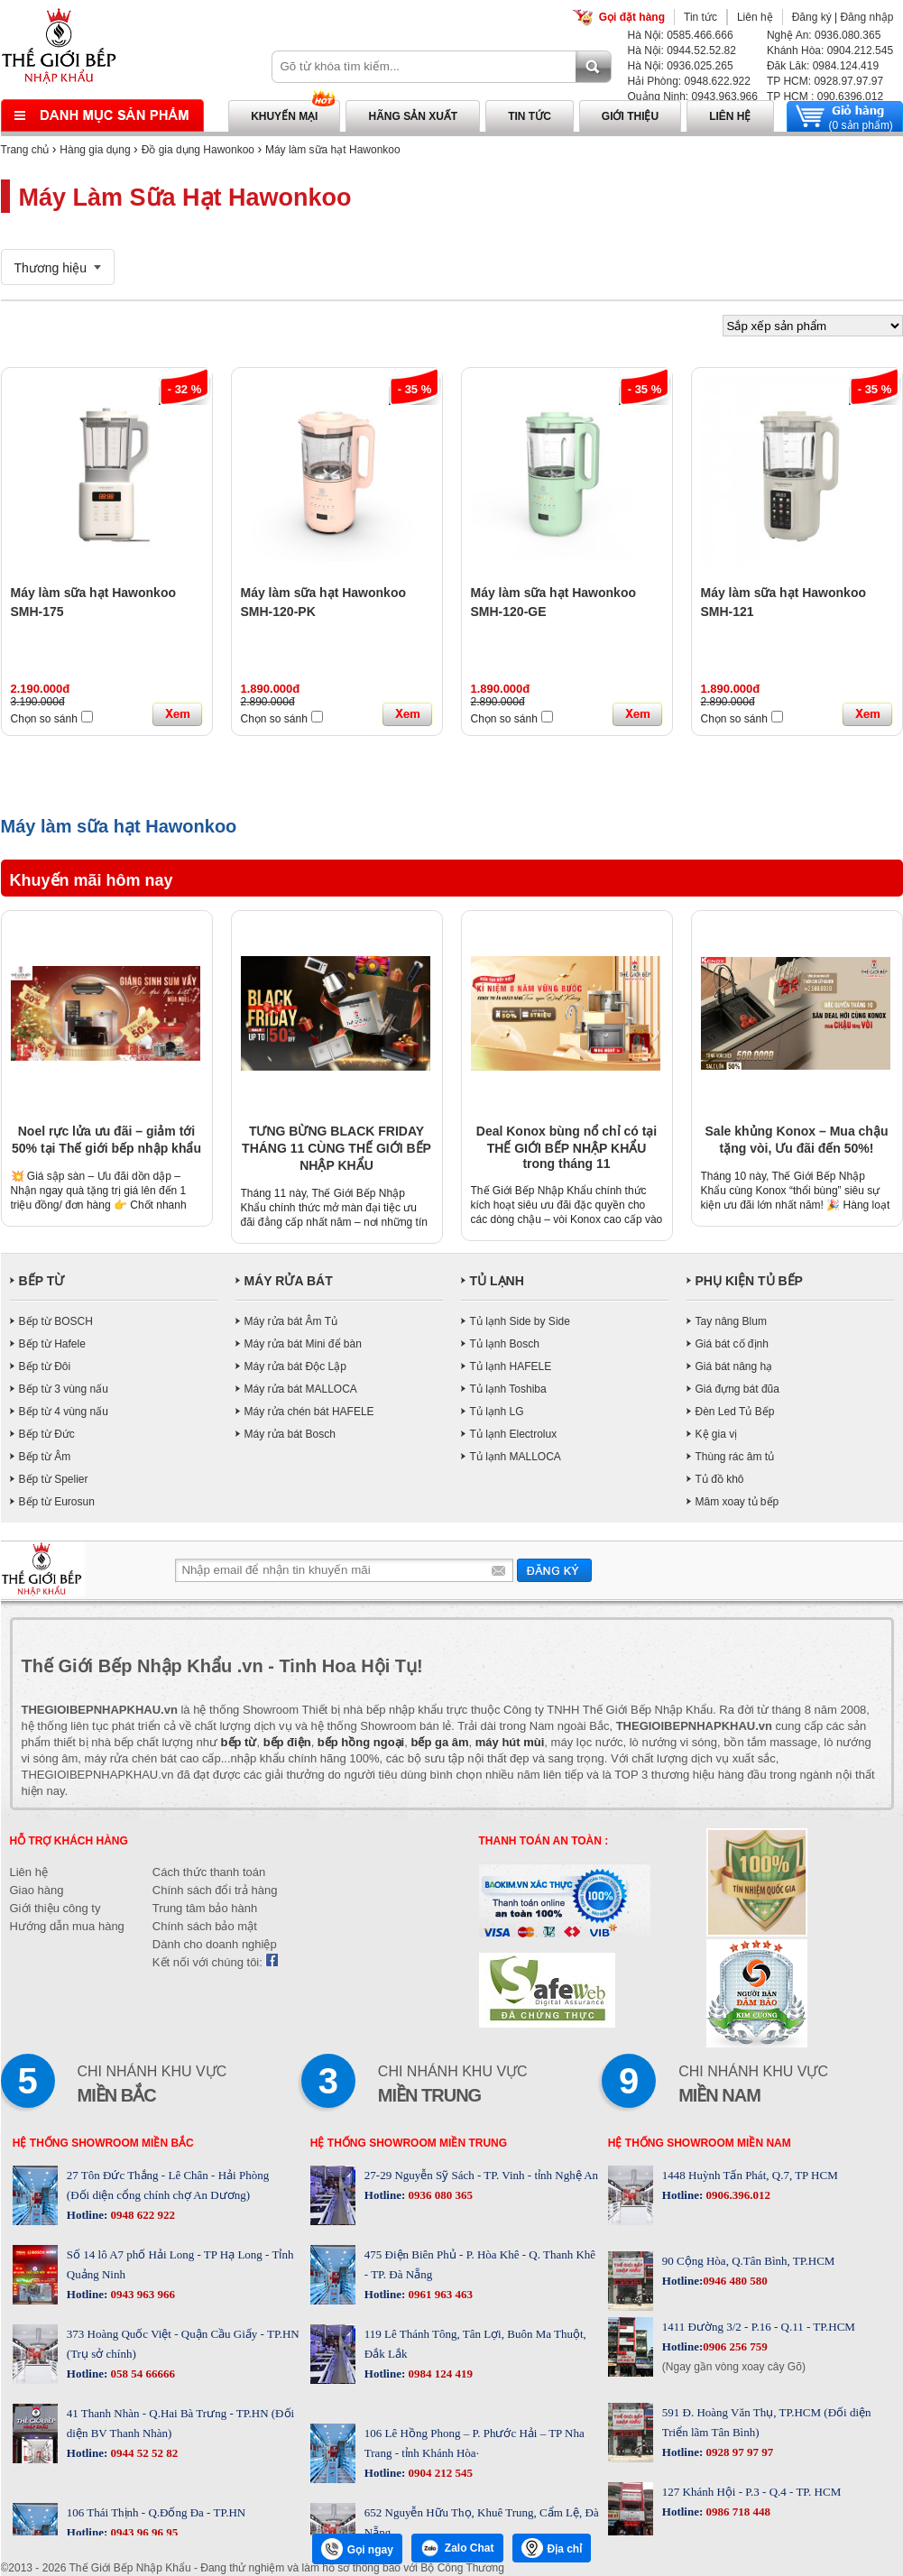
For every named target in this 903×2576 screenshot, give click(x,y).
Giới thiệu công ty (55, 1908)
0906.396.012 (736, 2195)
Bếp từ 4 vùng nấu (63, 1411)
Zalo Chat (457, 2548)
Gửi (554, 1570)
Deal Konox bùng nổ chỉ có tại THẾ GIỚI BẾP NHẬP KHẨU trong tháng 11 (566, 1147)
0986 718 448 (736, 2511)
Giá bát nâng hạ (734, 1366)
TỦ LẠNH (497, 1281)
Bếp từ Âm (45, 1456)
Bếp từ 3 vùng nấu (63, 1389)
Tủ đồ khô (720, 1479)
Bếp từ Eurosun (57, 1501)
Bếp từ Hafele (52, 1344)
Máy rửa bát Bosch (290, 1434)
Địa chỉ (552, 2548)
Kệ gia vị (717, 1434)
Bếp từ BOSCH (56, 1321)
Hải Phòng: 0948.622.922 (689, 81)
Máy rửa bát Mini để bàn (303, 1344)
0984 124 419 (439, 2373)
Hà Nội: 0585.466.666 (680, 35)
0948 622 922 (141, 2215)
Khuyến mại (284, 116)
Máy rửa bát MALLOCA (300, 1389)
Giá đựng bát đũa (737, 1389)
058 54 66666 (141, 2373)
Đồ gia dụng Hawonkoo (198, 149)
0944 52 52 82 (142, 2453)
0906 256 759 (735, 2346)
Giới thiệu (630, 116)
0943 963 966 (141, 2294)
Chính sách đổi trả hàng (215, 1890)
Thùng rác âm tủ (735, 1456)
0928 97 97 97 (738, 2452)
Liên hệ (755, 17)
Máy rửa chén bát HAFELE (309, 1411)
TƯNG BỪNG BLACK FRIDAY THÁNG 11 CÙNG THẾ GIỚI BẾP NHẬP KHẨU (336, 1148)
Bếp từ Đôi (45, 1366)
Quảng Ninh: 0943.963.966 (693, 96)
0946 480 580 (735, 2280)
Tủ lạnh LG (497, 1411)
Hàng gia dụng (95, 149)
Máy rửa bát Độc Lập (295, 1366)
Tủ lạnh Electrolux (513, 1434)
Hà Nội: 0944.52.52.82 (682, 50)
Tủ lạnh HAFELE (511, 1366)
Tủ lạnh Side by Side (520, 1321)
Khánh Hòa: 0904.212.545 (830, 50)
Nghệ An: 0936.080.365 (823, 35)
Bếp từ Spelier (53, 1479)
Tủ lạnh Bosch (504, 1344)
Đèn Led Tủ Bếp (735, 1411)
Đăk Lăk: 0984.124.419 (823, 66)
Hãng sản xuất (412, 116)
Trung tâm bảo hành (204, 1908)
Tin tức (700, 17)
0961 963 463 (439, 2294)
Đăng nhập (866, 17)
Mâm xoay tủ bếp (737, 1501)
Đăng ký (812, 17)
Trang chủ (25, 149)
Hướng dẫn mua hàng (67, 1926)
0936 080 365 (439, 2195)
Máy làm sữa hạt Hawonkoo (333, 149)
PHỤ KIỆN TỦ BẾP (749, 1281)
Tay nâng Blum (731, 1321)
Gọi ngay (357, 2549)
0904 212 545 (439, 2472)
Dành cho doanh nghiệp (214, 1944)
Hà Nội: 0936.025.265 (680, 66)
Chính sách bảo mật (204, 1926)
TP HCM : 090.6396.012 (825, 96)
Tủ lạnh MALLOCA (515, 1456)
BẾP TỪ (42, 1281)
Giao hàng (37, 1890)
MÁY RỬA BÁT (288, 1281)
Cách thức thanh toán (208, 1872)
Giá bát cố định (732, 1344)
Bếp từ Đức (47, 1434)
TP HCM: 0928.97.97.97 (825, 81)
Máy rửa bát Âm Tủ (290, 1321)
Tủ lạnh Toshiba (508, 1389)
